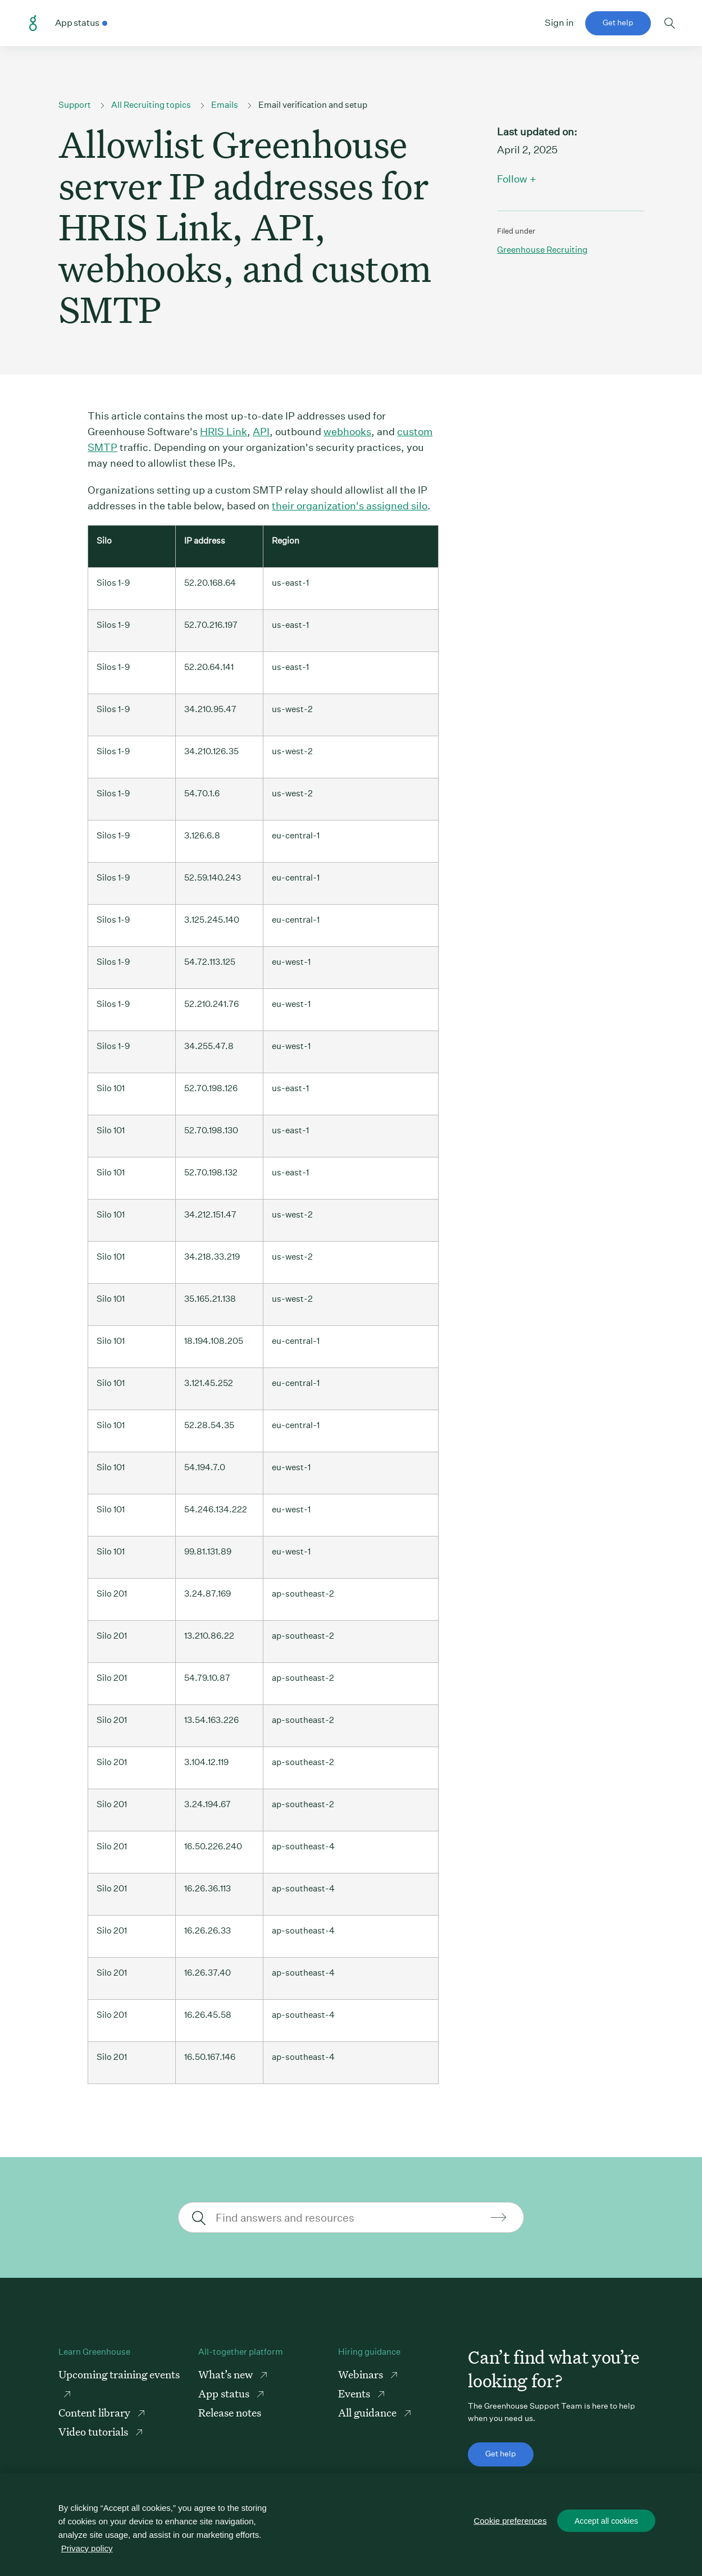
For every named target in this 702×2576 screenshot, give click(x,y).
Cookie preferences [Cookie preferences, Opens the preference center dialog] (511, 2521)
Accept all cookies (606, 2521)
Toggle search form (670, 23)
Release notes (229, 2412)
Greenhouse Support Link (33, 23)
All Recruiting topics (151, 104)
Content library (95, 2412)
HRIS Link (223, 431)
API (261, 431)
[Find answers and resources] (350, 2217)
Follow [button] (512, 179)
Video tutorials (94, 2431)
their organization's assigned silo (349, 506)
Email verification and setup (312, 104)
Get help (618, 22)
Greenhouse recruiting (542, 249)
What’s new (226, 2374)
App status (225, 2393)
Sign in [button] (559, 22)
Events (355, 2393)
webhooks (347, 431)
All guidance (368, 2412)
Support (74, 104)
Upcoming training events (119, 2374)
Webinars (361, 2374)
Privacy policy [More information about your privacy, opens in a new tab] (87, 2548)
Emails (224, 104)
